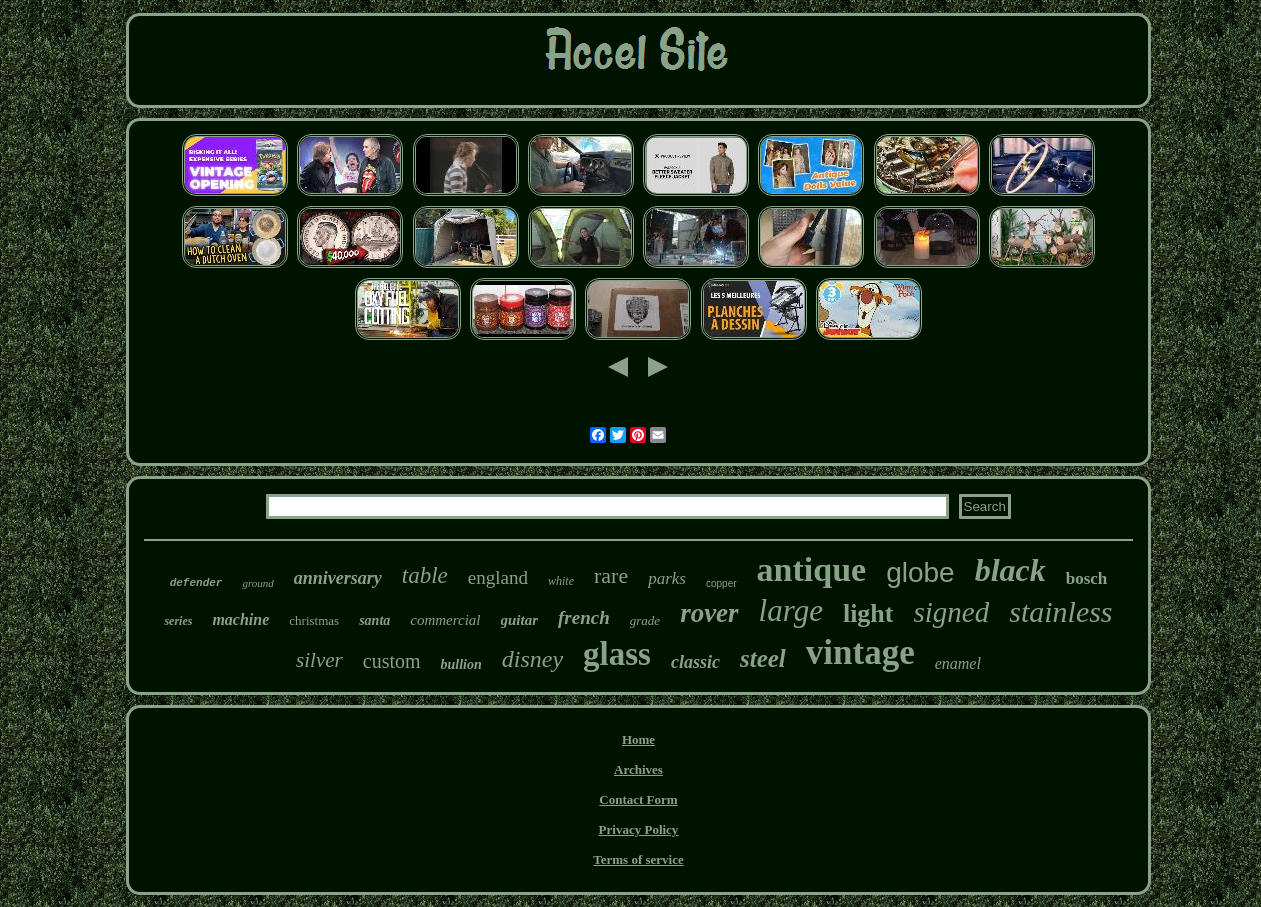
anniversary (338, 578)
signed (951, 612)
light (868, 613)
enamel (958, 663)
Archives (638, 769)
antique (812, 569)
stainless (1060, 611)
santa (374, 620)
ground (257, 583)
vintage (860, 652)
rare (611, 575)
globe (920, 572)
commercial (445, 620)
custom (392, 661)
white (561, 581)
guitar (520, 620)
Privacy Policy (639, 829)
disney (532, 659)
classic (695, 662)
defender (196, 583)
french (584, 617)
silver (319, 660)
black (1010, 570)
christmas (314, 620)
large (791, 610)
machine (240, 619)
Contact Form (638, 799)
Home (638, 739)
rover (709, 613)
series (178, 621)
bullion (461, 664)
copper (721, 583)
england (498, 577)
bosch (1087, 578)
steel (763, 658)
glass (617, 654)
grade (645, 620)
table (425, 575)
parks (667, 578)
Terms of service (638, 859)
